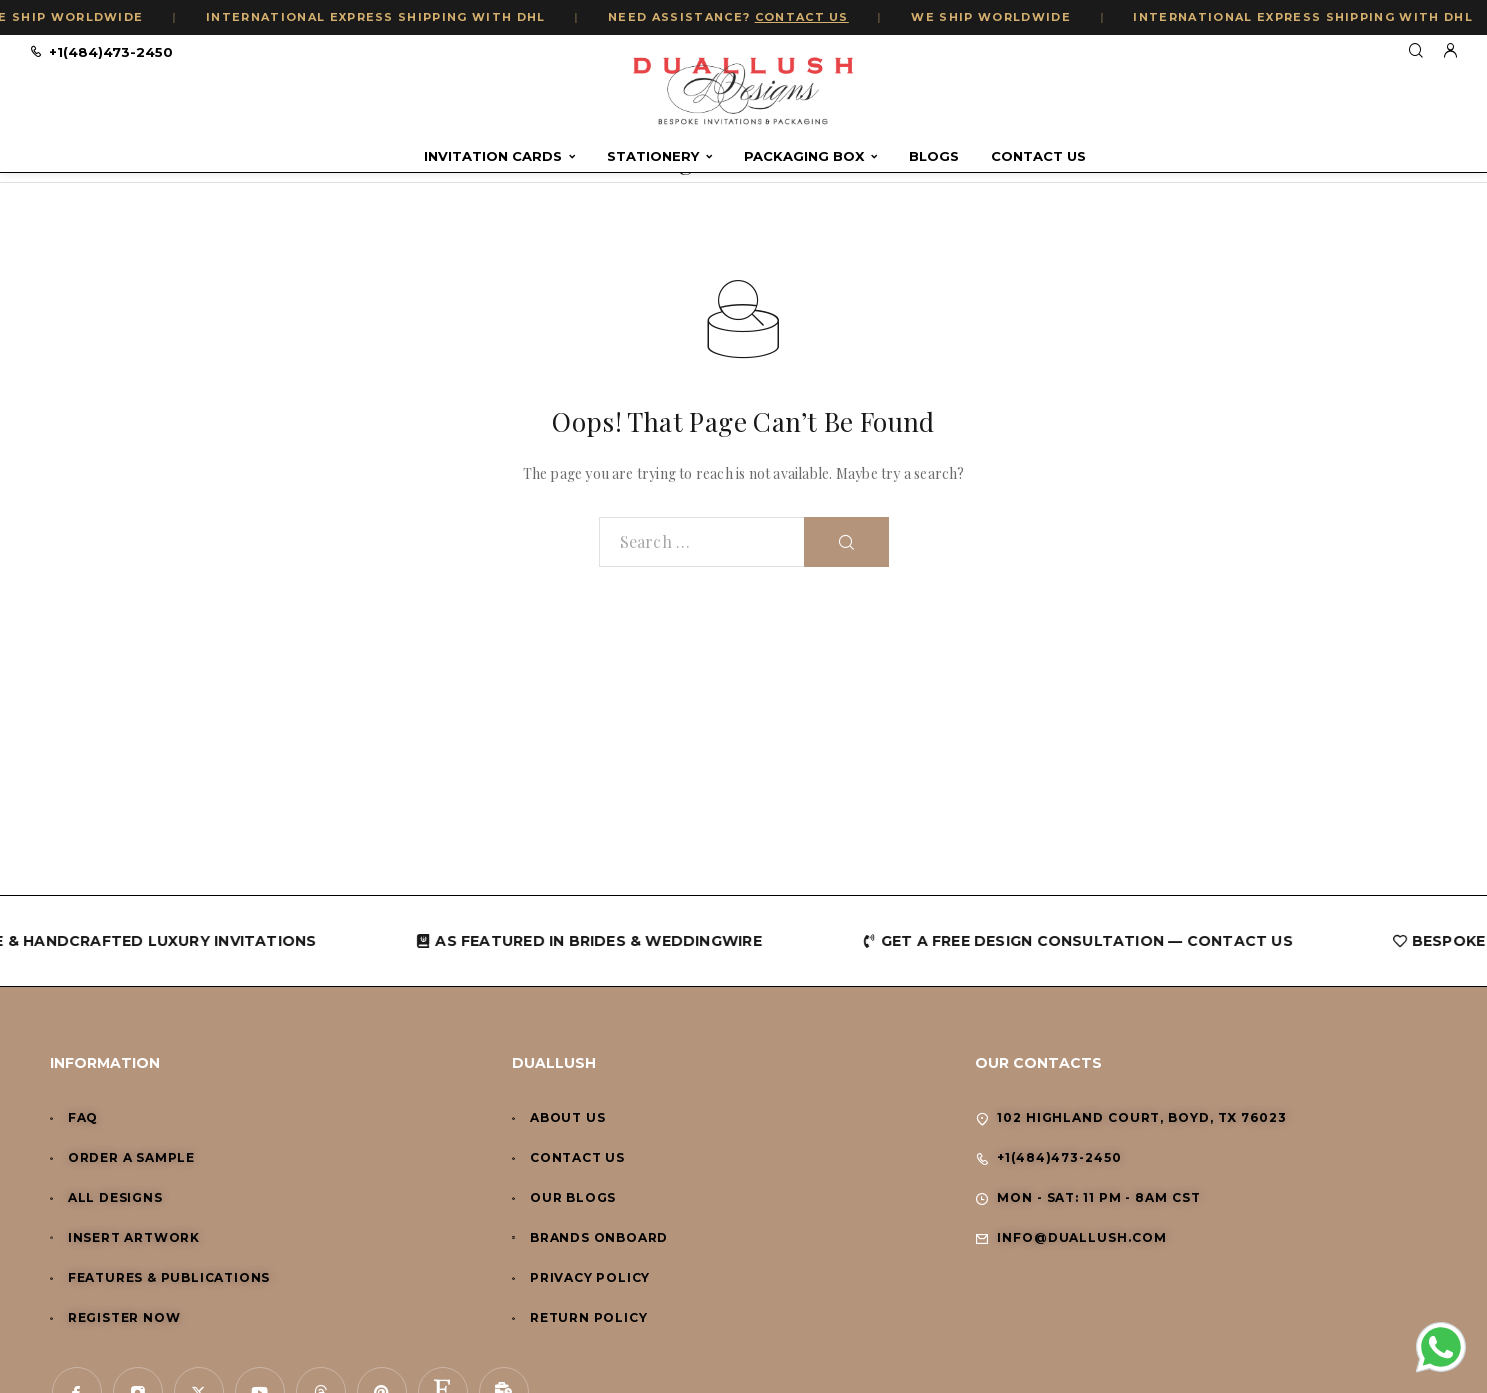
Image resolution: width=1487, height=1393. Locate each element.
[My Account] (1450, 51)
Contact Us (1038, 156)
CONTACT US (806, 17)
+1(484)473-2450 (111, 52)
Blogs (934, 156)
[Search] (1415, 51)
